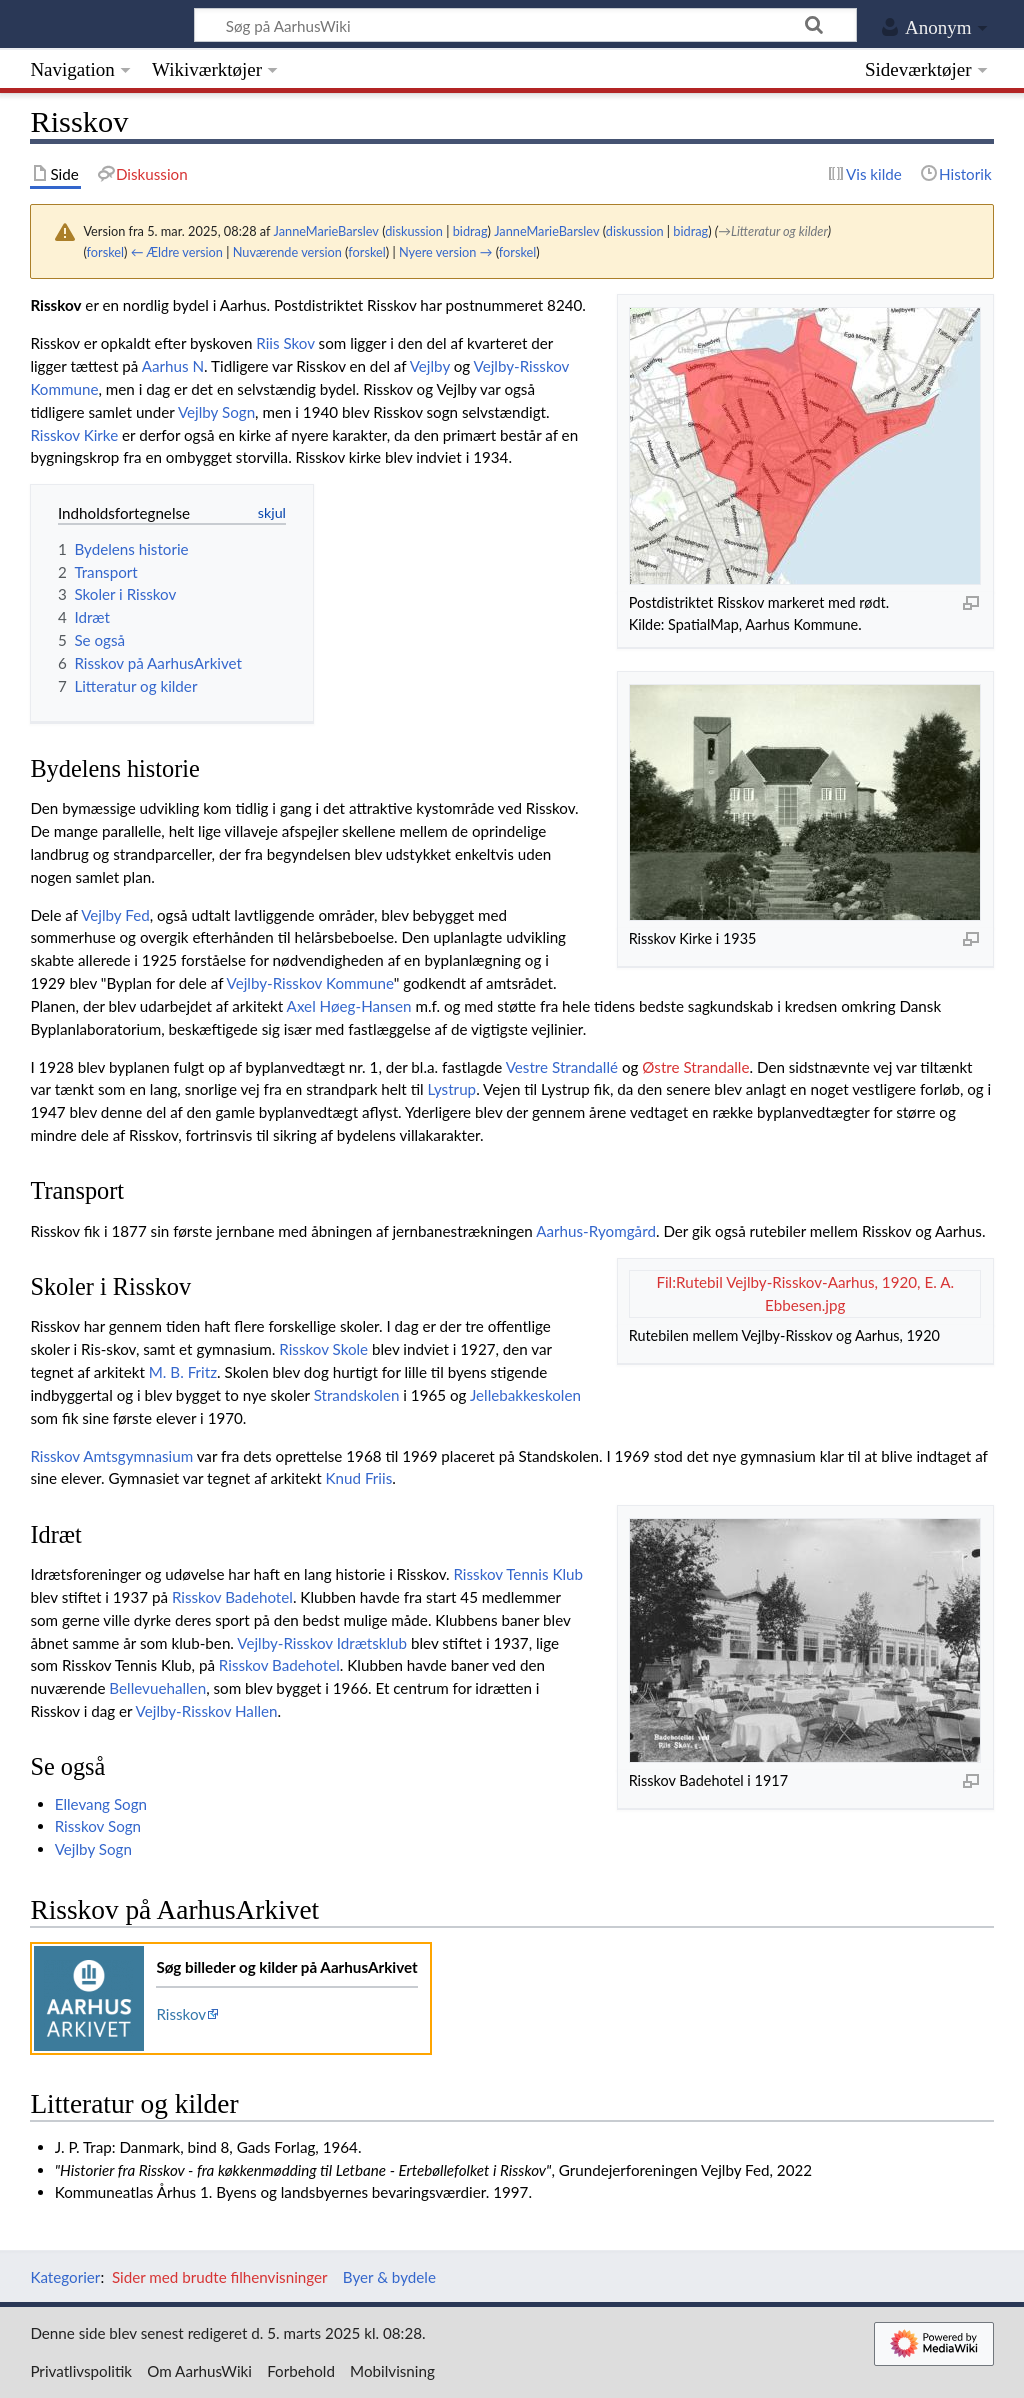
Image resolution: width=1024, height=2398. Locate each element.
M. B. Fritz (183, 1372)
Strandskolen (357, 1395)
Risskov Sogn (98, 1826)
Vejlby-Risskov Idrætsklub (322, 1643)
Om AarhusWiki (199, 2371)
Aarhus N (173, 366)
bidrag (470, 231)
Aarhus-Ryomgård (596, 1231)
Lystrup (452, 1089)
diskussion (414, 231)
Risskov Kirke (74, 435)
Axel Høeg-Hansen (349, 1006)
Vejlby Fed (115, 915)
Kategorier (65, 2277)
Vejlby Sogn (216, 412)
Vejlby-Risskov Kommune (310, 983)
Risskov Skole (323, 1349)
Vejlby (430, 366)
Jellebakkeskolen (525, 1395)
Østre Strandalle (695, 1067)
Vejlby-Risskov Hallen (207, 1711)
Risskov (181, 2014)
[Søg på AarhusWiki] (525, 25)
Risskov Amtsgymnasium (111, 1456)
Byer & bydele (389, 2277)
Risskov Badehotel (232, 1597)
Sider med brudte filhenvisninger (220, 2277)
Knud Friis (358, 1478)
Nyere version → (445, 252)
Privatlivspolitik (81, 2371)
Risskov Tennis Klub (518, 1574)
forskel (105, 252)
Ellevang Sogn (101, 1804)
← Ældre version (177, 252)
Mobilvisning (392, 2371)
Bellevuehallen (157, 1688)
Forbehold (301, 2371)
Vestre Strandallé (562, 1067)
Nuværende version (287, 252)
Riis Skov (285, 343)
